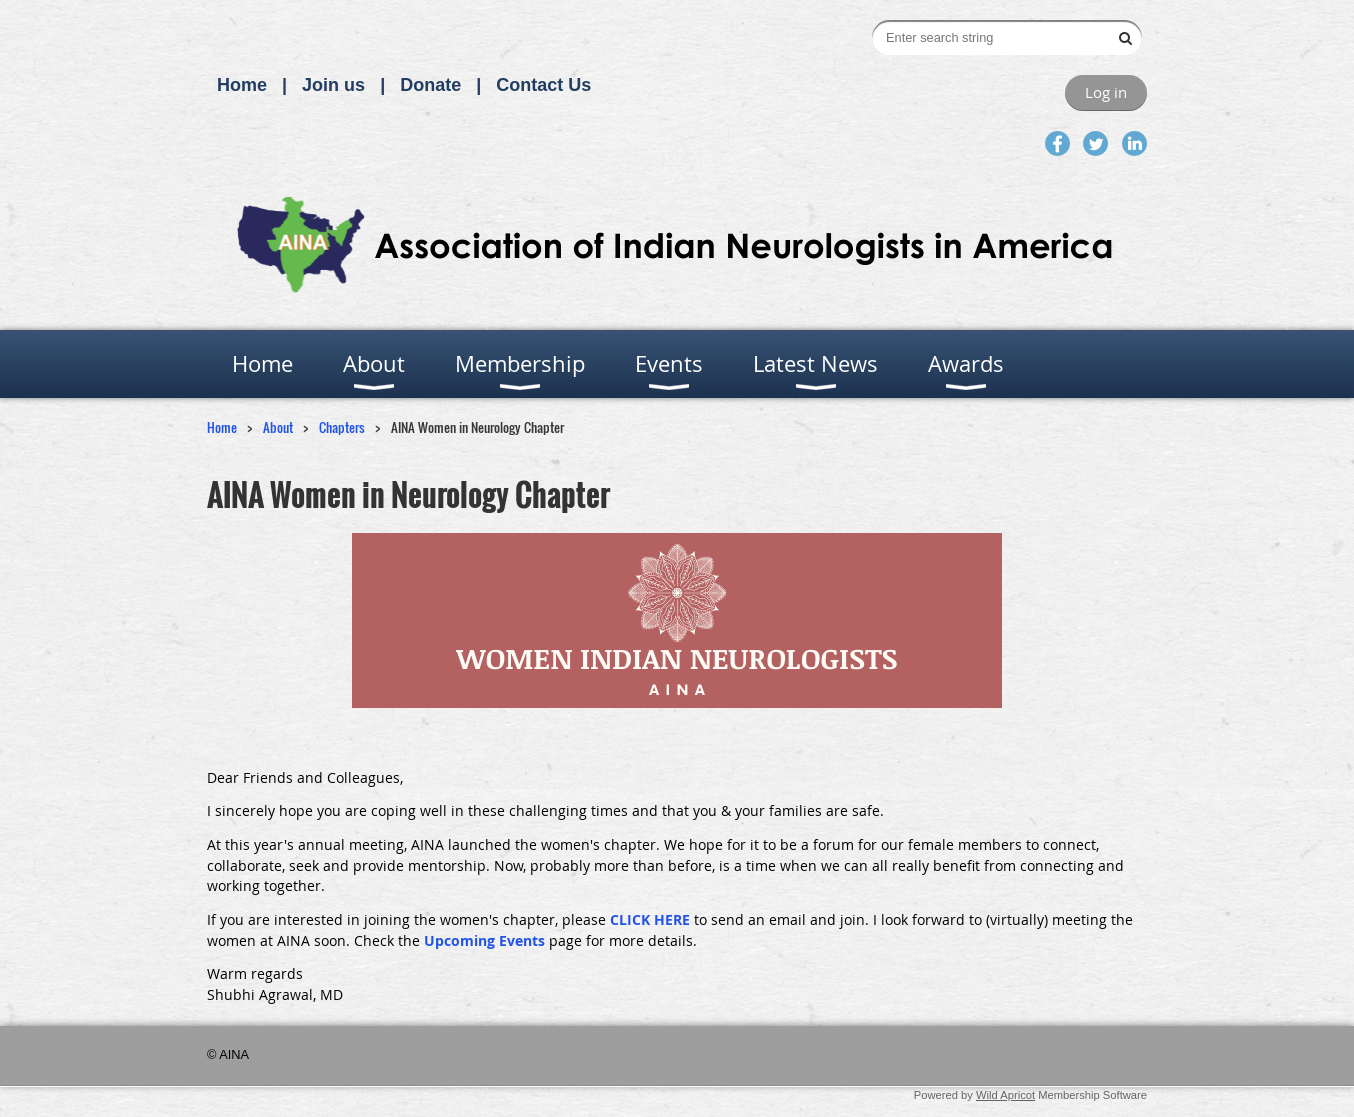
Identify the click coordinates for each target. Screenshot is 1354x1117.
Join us (333, 85)
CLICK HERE (650, 919)
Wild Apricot (1005, 1095)
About (278, 427)
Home (242, 85)
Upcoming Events (484, 940)
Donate (430, 85)
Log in (1106, 92)
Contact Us (543, 85)
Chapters (342, 427)
